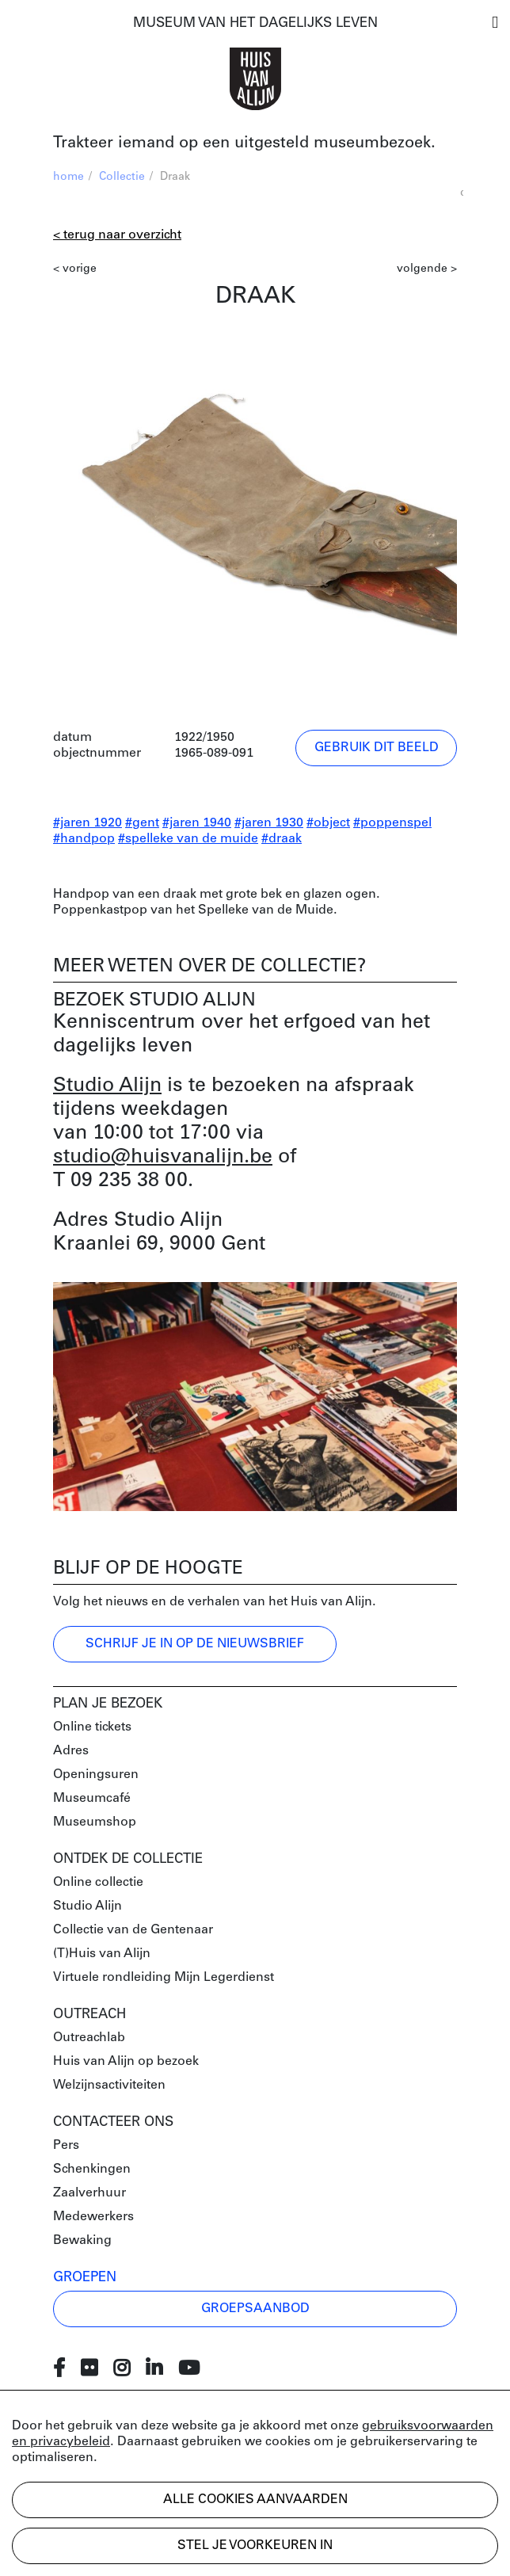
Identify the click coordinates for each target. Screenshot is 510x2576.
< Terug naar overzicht (117, 235)
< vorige (75, 269)
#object (328, 823)
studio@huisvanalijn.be (162, 1157)
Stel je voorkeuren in (255, 2546)
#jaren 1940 (196, 823)
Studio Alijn (107, 1086)
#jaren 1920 (87, 823)
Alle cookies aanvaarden (255, 2500)
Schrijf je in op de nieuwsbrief (195, 1644)
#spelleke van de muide (188, 839)
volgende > (427, 269)
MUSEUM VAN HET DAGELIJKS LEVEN (255, 23)
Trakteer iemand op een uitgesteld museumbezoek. (244, 143)
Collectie (122, 177)
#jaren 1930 (268, 823)
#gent (142, 823)
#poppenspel (392, 823)
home (68, 177)
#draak (281, 839)
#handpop (84, 839)
